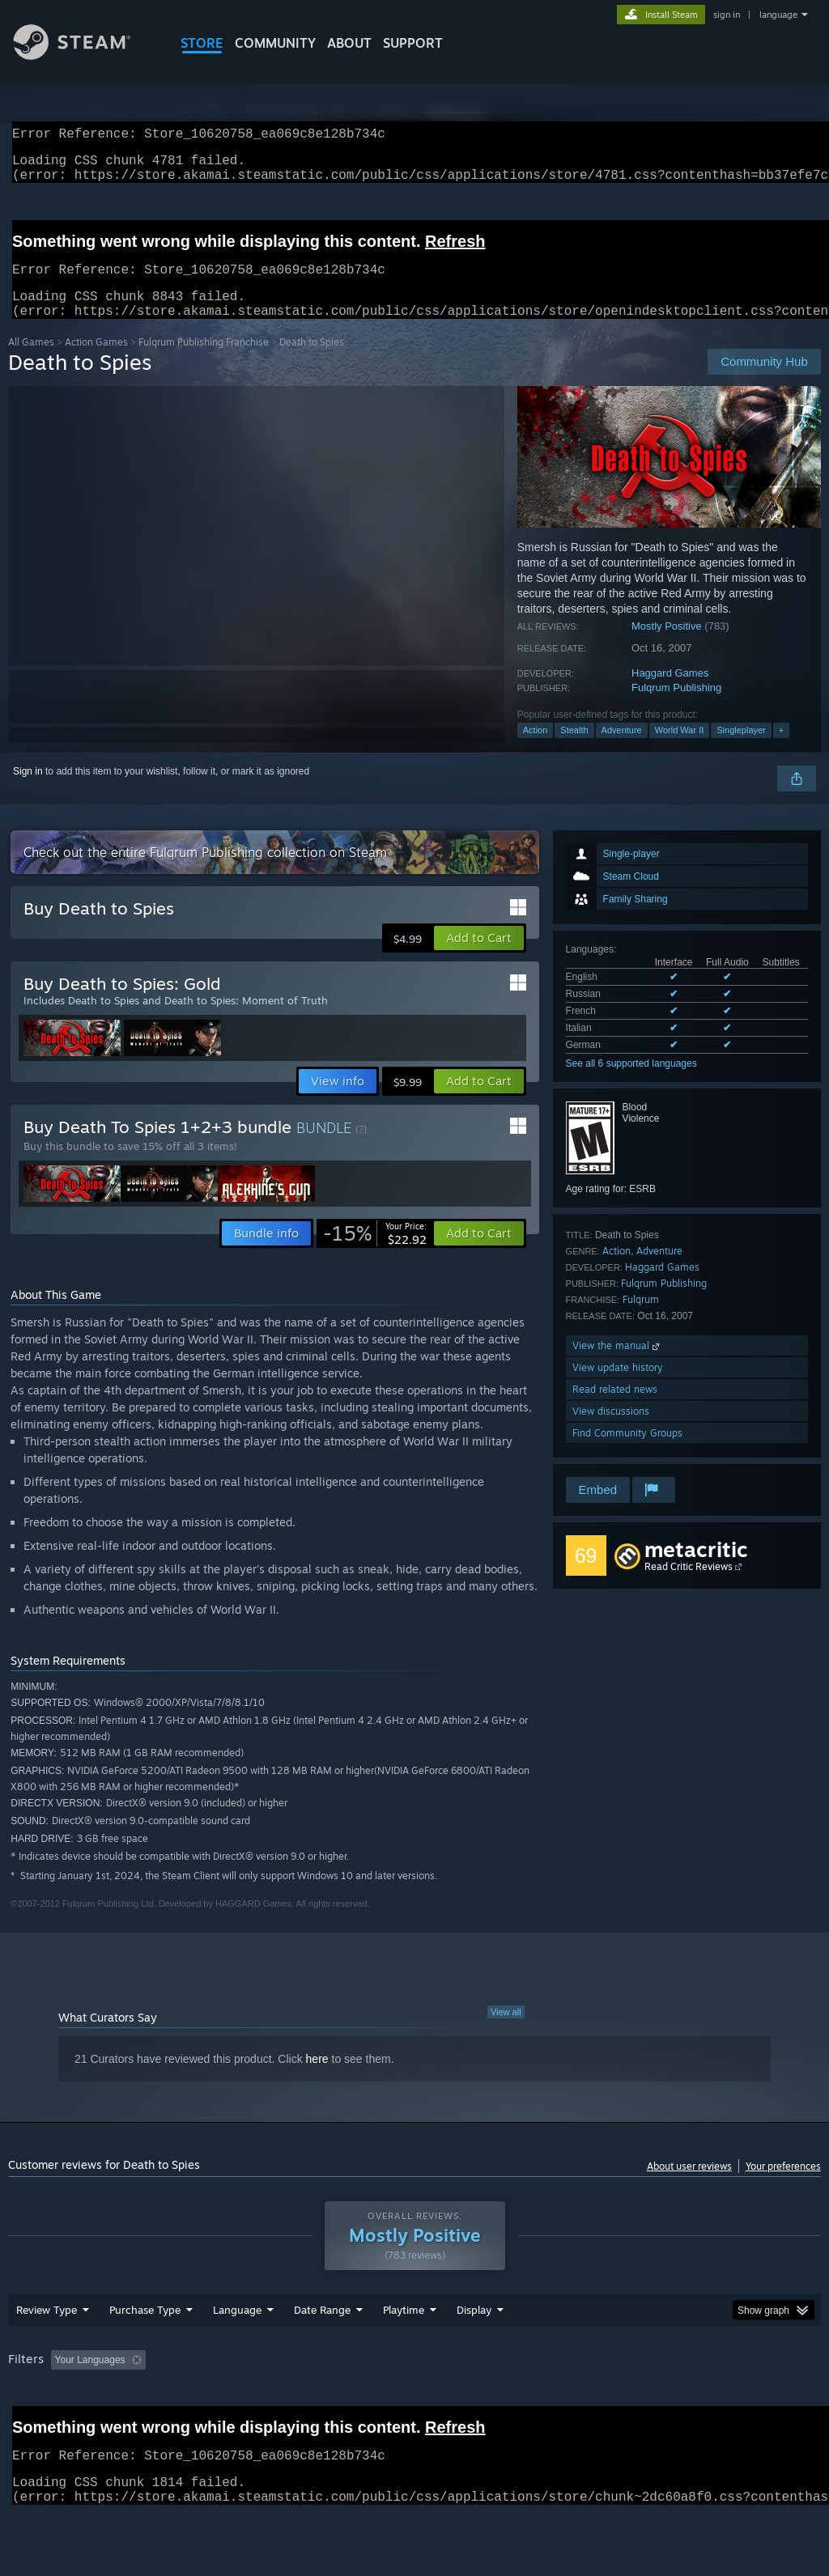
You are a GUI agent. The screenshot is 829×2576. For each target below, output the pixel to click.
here (317, 2078)
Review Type (46, 2351)
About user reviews (689, 2185)
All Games (31, 361)
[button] (479, 957)
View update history (617, 1387)
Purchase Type (145, 2351)
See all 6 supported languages (631, 1083)
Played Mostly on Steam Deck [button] (494, 2402)
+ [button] (781, 749)
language (778, 14)
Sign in (28, 790)
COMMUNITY (275, 43)
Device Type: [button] (40, 2424)
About (349, 43)
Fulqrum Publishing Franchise (203, 361)
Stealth (574, 749)
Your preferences (783, 2185)
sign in (726, 14)
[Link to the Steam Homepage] (84, 55)
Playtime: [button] (378, 2402)
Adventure (622, 749)
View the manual (617, 1365)
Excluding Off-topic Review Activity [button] (253, 2402)
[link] (375, 1253)
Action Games (96, 361)
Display (474, 2351)
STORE (202, 43)
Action (535, 749)
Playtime (403, 2351)
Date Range (322, 2351)
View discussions (610, 1430)
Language (237, 2351)
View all (506, 2031)
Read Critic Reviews (688, 1586)
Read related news (614, 1409)
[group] (414, 2413)
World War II (679, 749)
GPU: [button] (768, 2402)
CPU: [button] (713, 2402)
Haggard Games (669, 692)
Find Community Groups (627, 1452)
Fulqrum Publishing (676, 707)
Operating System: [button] (630, 2402)
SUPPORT (413, 43)
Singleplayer (741, 749)
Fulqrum (641, 1319)
